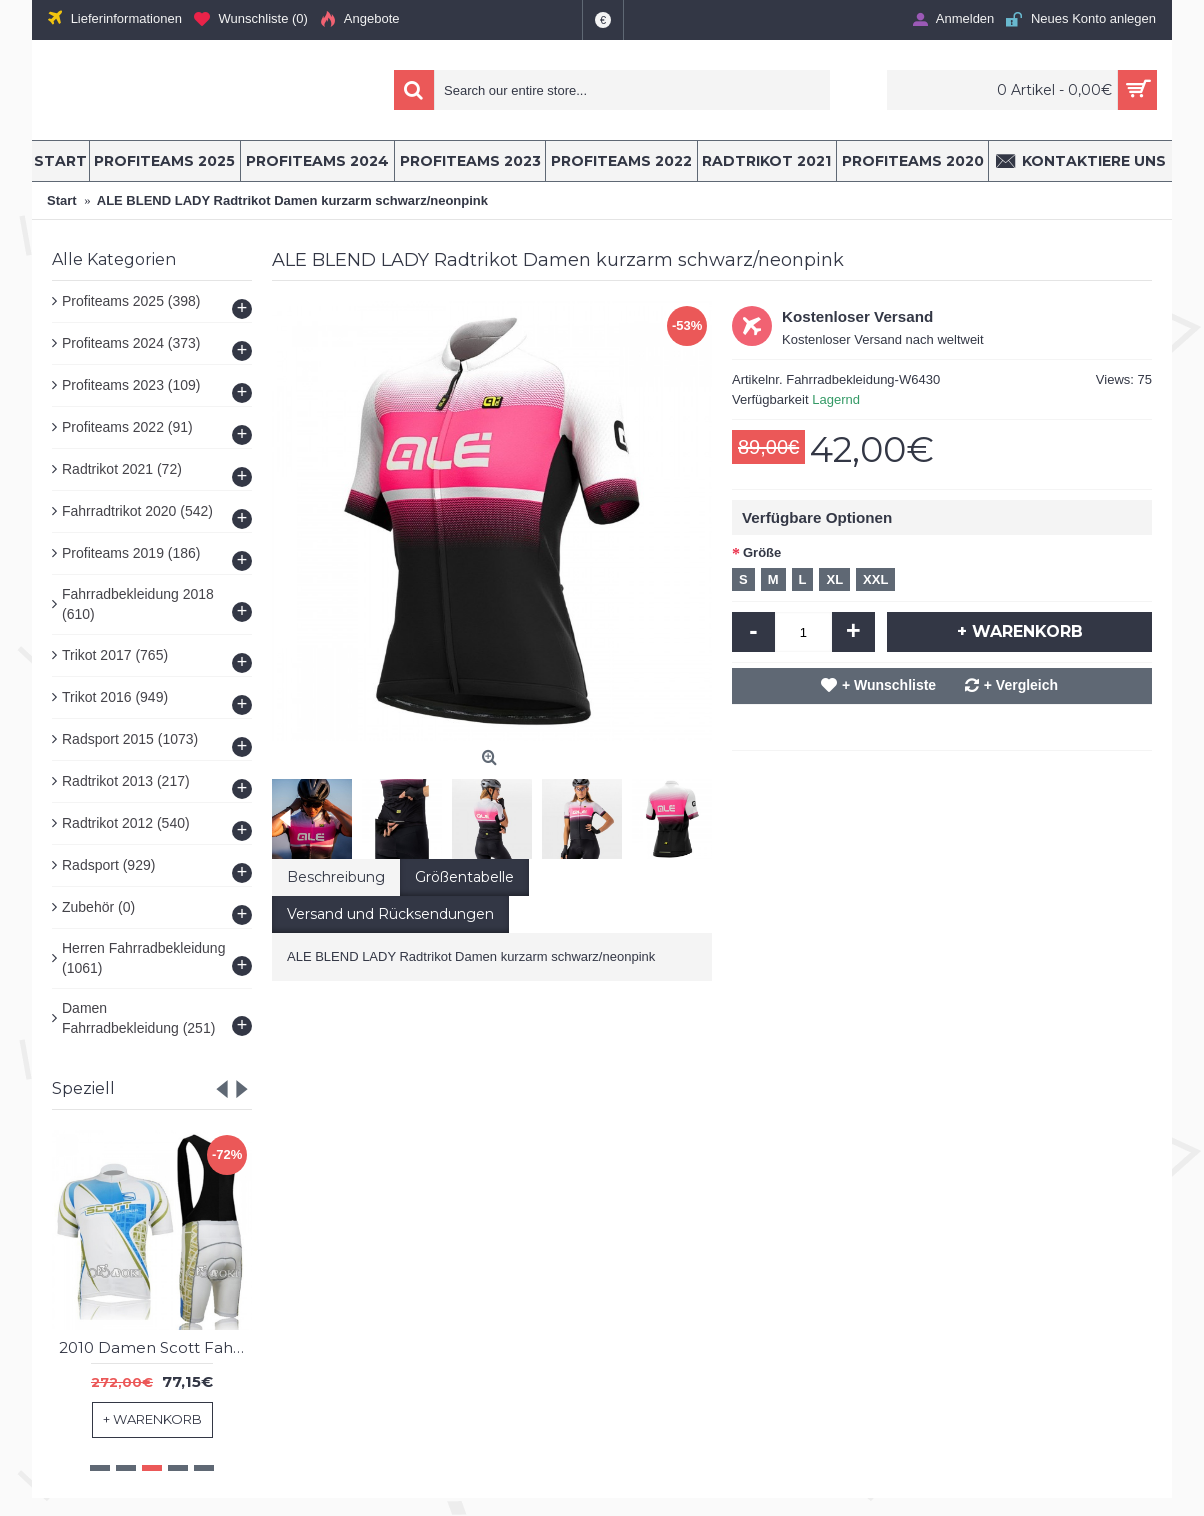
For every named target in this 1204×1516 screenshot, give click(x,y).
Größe (762, 552)
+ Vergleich (1021, 685)
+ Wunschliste (889, 685)
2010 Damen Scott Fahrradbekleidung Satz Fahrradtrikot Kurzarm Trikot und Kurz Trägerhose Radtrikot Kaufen (155, 1347)
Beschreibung (336, 877)
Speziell (83, 1088)
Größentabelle (464, 877)
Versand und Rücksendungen (390, 914)
